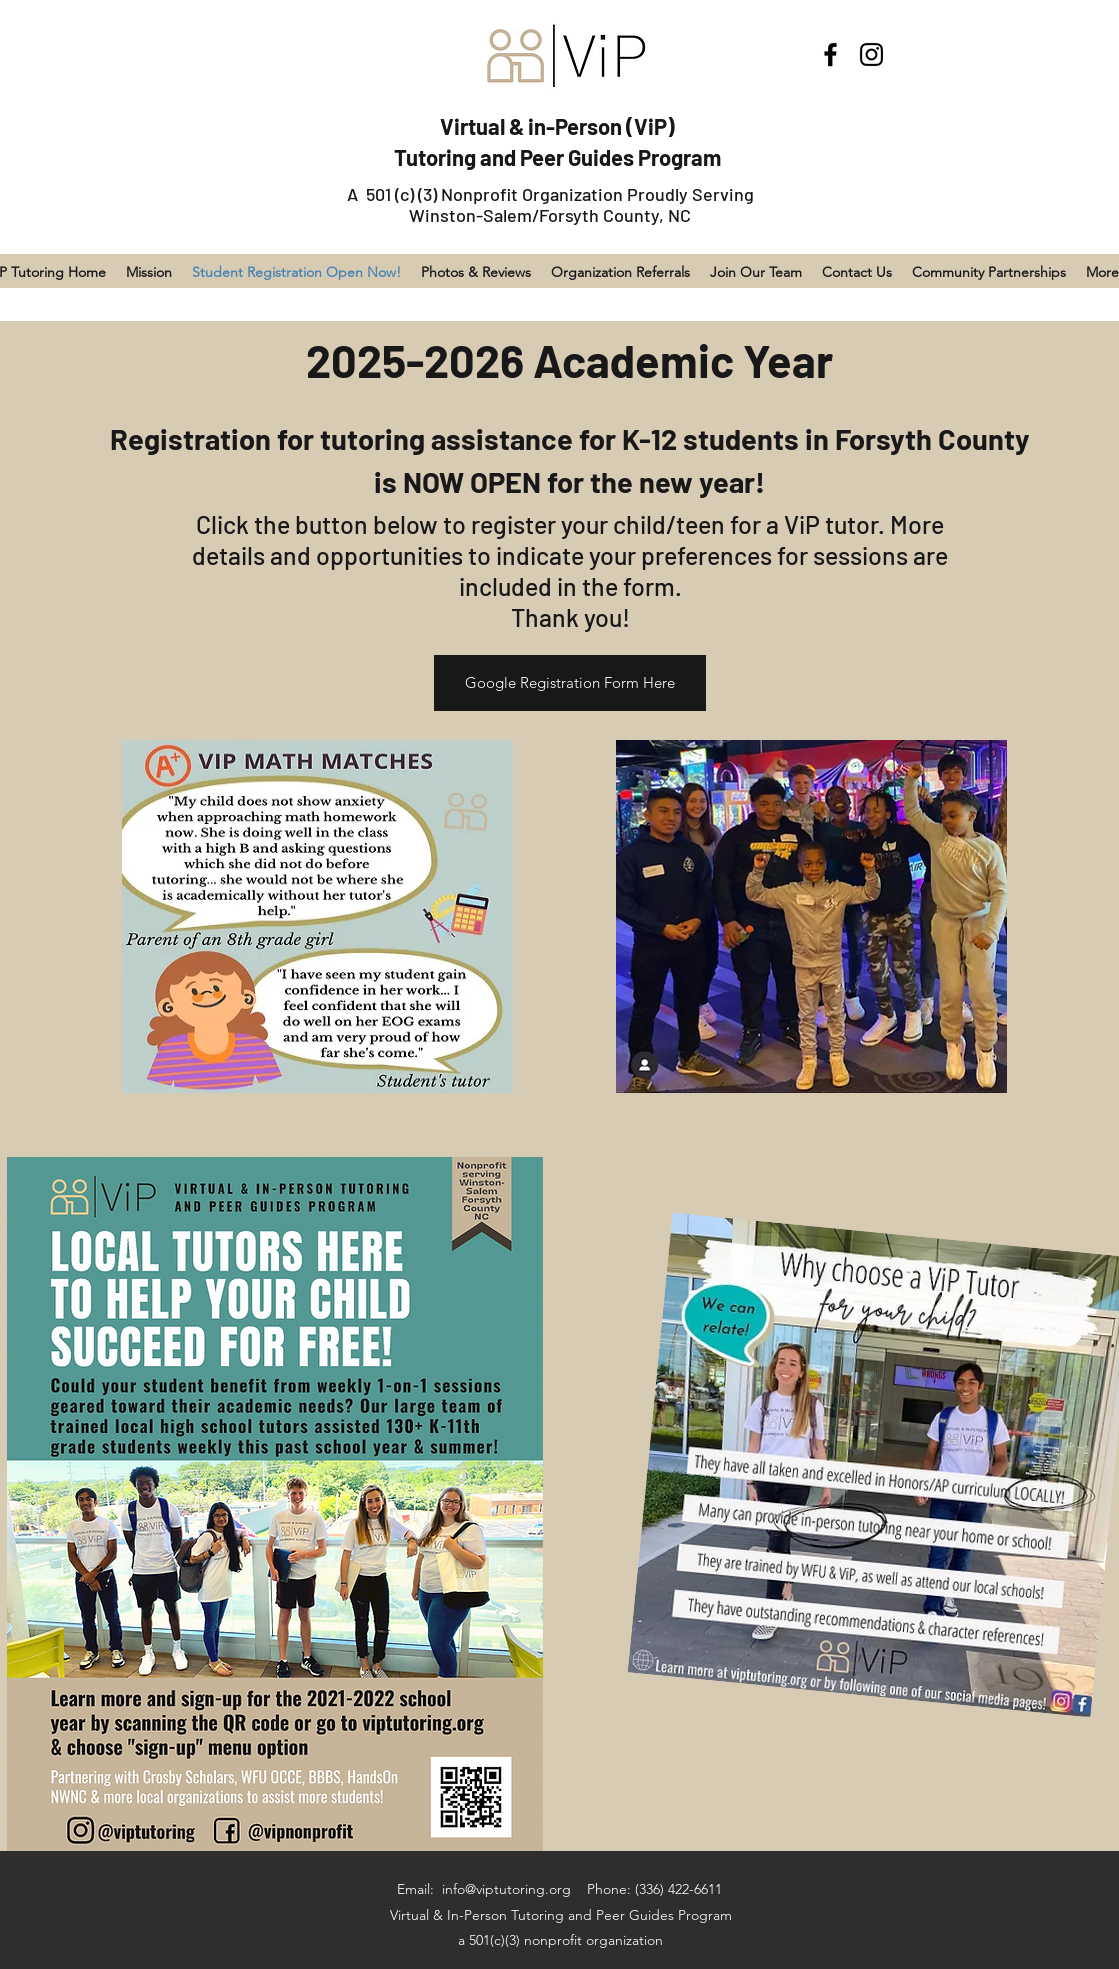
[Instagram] (871, 54)
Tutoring (437, 157)
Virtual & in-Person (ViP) (557, 126)
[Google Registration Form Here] (570, 683)
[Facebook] (830, 54)
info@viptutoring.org (506, 1889)
